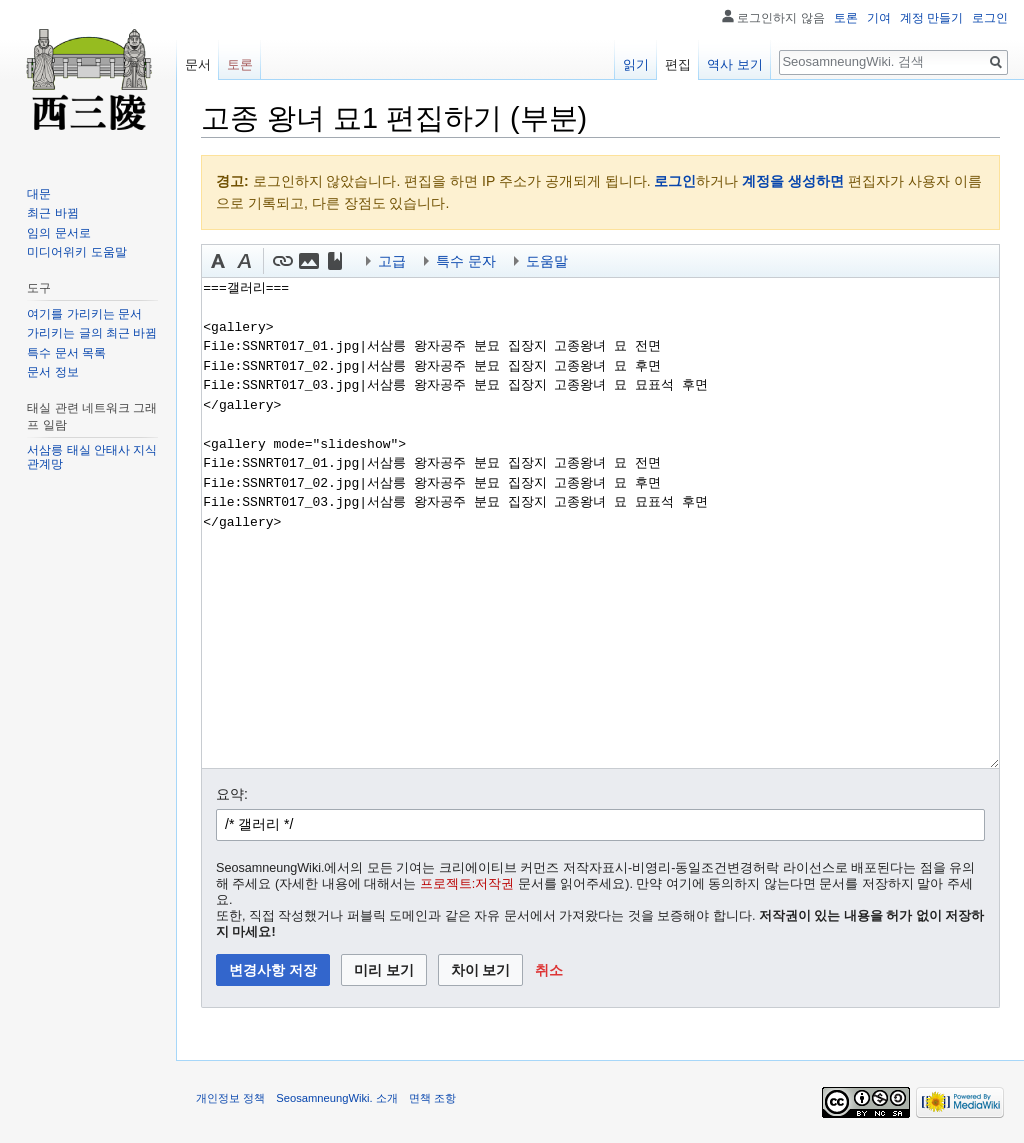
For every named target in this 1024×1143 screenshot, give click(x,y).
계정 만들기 (931, 18)
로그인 (675, 181)
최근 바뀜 (52, 213)
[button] (218, 261)
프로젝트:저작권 (467, 884)
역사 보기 (735, 64)
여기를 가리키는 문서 (84, 314)
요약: (232, 794)
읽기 (636, 64)
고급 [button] (392, 261)
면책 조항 (432, 1098)
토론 (846, 18)
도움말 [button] (547, 261)
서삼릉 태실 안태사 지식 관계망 (92, 457)
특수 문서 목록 (66, 353)
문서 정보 (52, 372)
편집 (678, 64)
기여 (879, 18)
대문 (39, 194)
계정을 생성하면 (793, 181)
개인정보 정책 (230, 1098)
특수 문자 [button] (466, 261)
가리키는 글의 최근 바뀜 (92, 333)
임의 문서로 (58, 233)
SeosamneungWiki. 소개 (337, 1098)
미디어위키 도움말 (76, 252)
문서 (198, 64)
